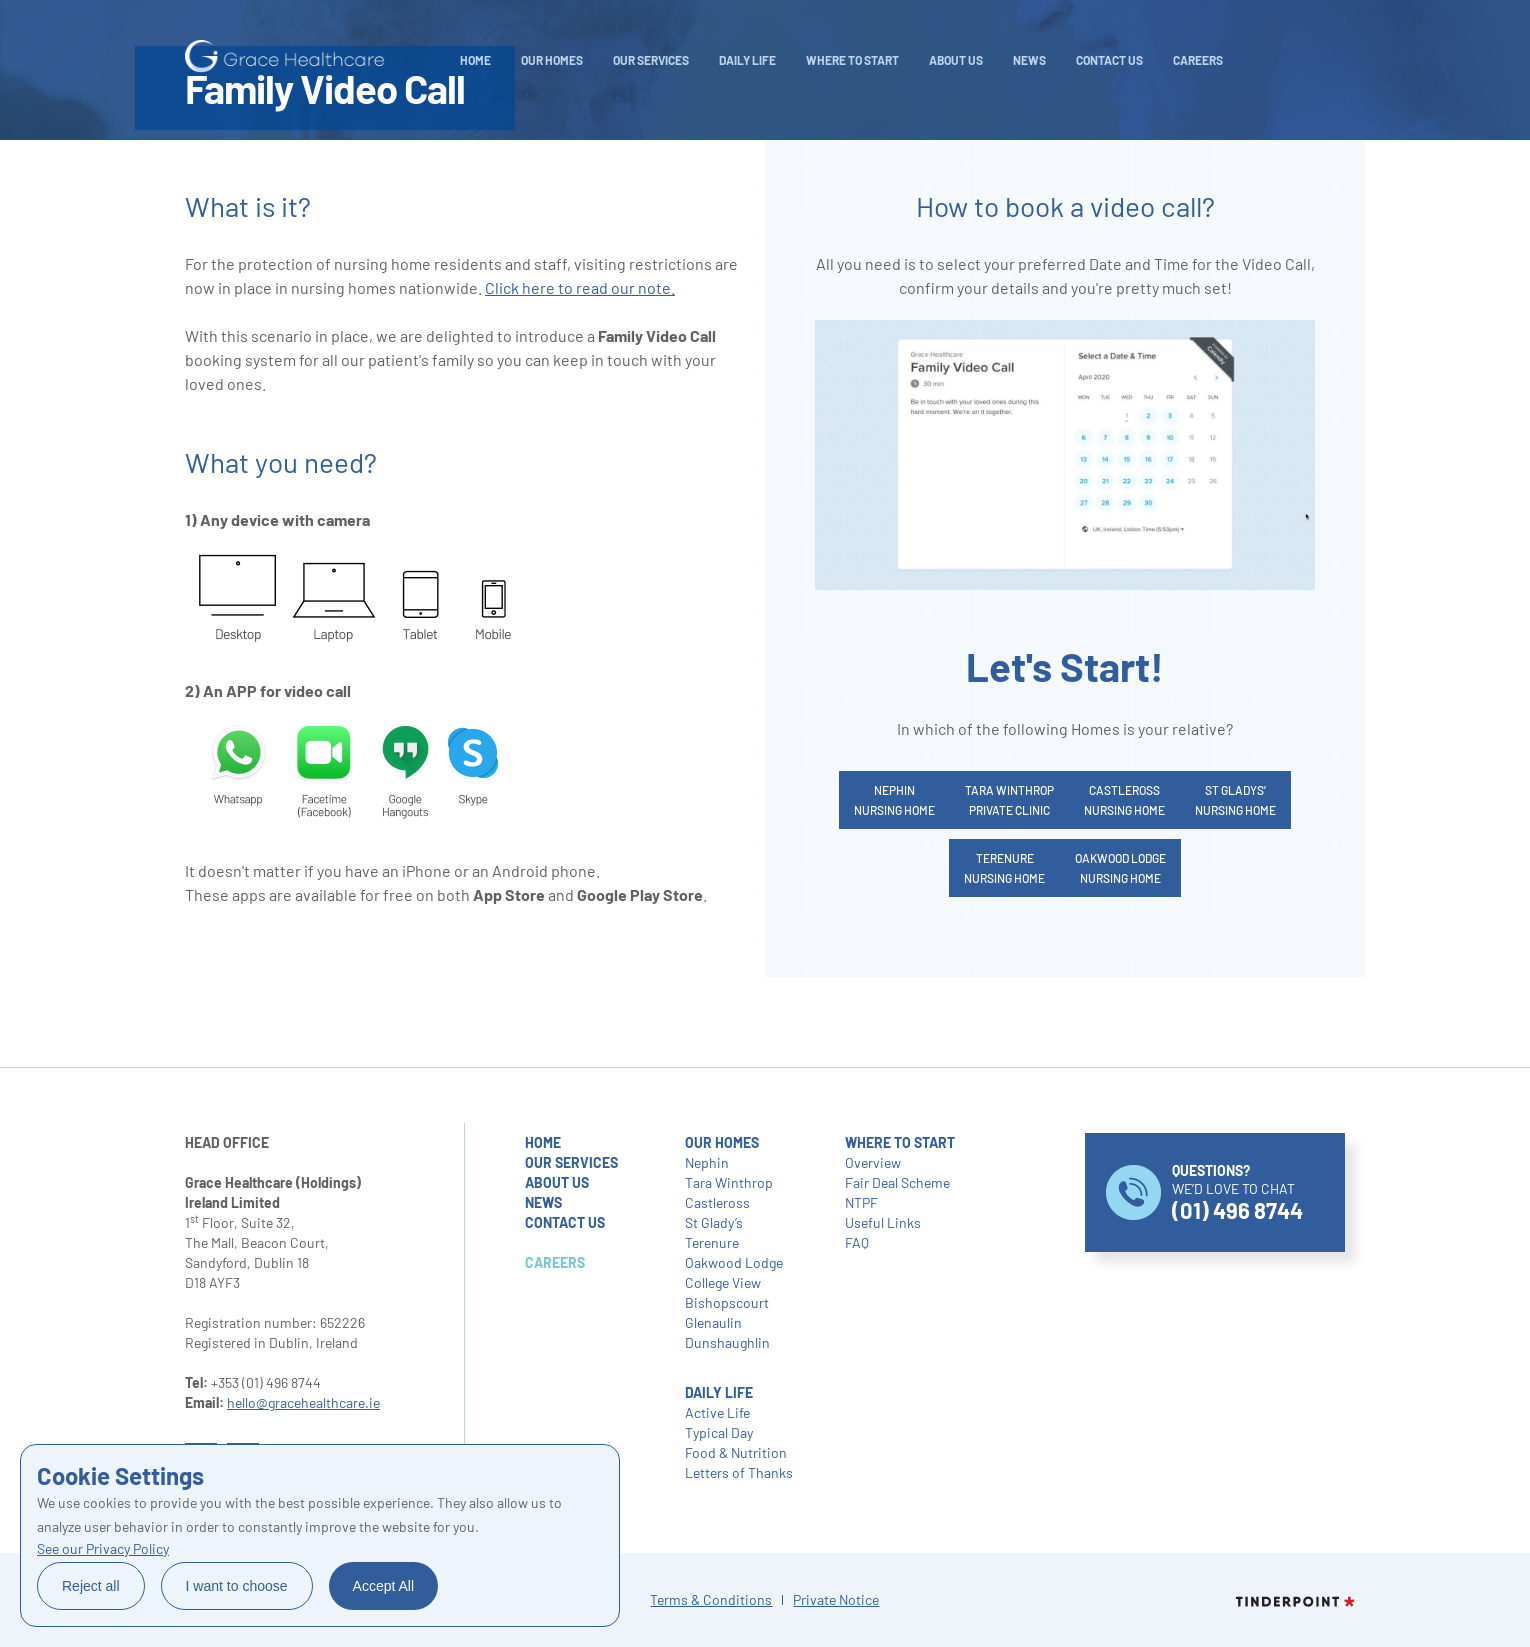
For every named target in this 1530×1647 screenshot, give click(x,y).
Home (475, 60)
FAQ (857, 1242)
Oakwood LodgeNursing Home (1120, 868)
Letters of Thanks (739, 1472)
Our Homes (552, 60)
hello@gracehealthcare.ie (303, 1402)
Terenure (712, 1242)
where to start (900, 1142)
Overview (873, 1162)
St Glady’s (714, 1222)
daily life (747, 60)
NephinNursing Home (894, 800)
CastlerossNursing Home (1124, 800)
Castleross (717, 1202)
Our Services (651, 60)
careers (1198, 60)
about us (557, 1182)
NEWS (1029, 60)
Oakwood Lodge (734, 1262)
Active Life (717, 1412)
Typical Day (719, 1432)
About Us (956, 60)
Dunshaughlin (727, 1342)
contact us (565, 1222)
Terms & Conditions (711, 1599)
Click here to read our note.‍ (580, 287)
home (543, 1142)
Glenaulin (713, 1322)
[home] (285, 56)
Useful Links (883, 1222)
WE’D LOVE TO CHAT (1237, 1192)
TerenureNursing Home (1004, 868)
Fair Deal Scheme (897, 1182)
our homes (722, 1142)
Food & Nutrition (736, 1452)
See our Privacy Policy (103, 1548)
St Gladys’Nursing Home (1235, 800)
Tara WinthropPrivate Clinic (1009, 800)
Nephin (707, 1162)
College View (723, 1282)
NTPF (861, 1202)
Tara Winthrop (729, 1182)
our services (571, 1162)
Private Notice (836, 1599)
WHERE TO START (852, 60)
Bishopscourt (727, 1302)
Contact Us (1109, 60)
